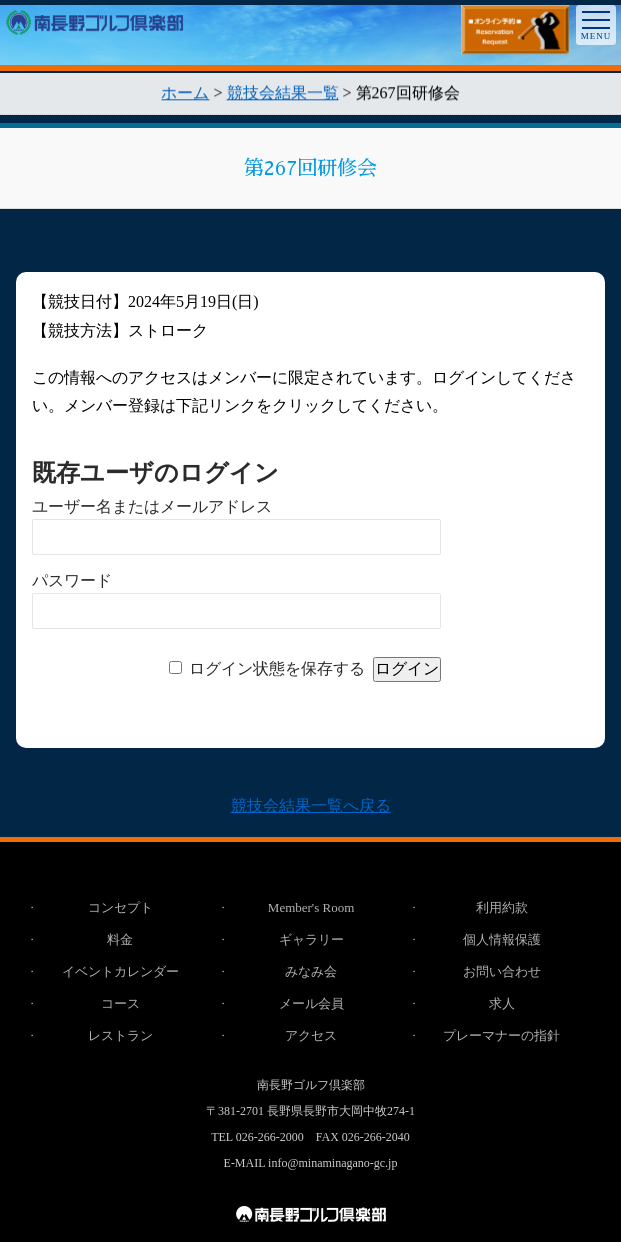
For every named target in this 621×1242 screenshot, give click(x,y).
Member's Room (311, 907)
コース (120, 1003)
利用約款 (502, 907)
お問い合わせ (502, 971)
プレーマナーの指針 (501, 1035)
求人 (502, 1003)
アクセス (311, 1035)
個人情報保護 (502, 939)
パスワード (72, 580)
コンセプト (120, 907)
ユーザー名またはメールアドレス (152, 506)
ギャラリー (311, 939)
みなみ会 (311, 971)
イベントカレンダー (120, 971)
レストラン (120, 1035)
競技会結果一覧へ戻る (311, 805)
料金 (120, 939)
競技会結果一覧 (283, 95)
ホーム (185, 95)
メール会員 (311, 1003)
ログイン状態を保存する (277, 668)
